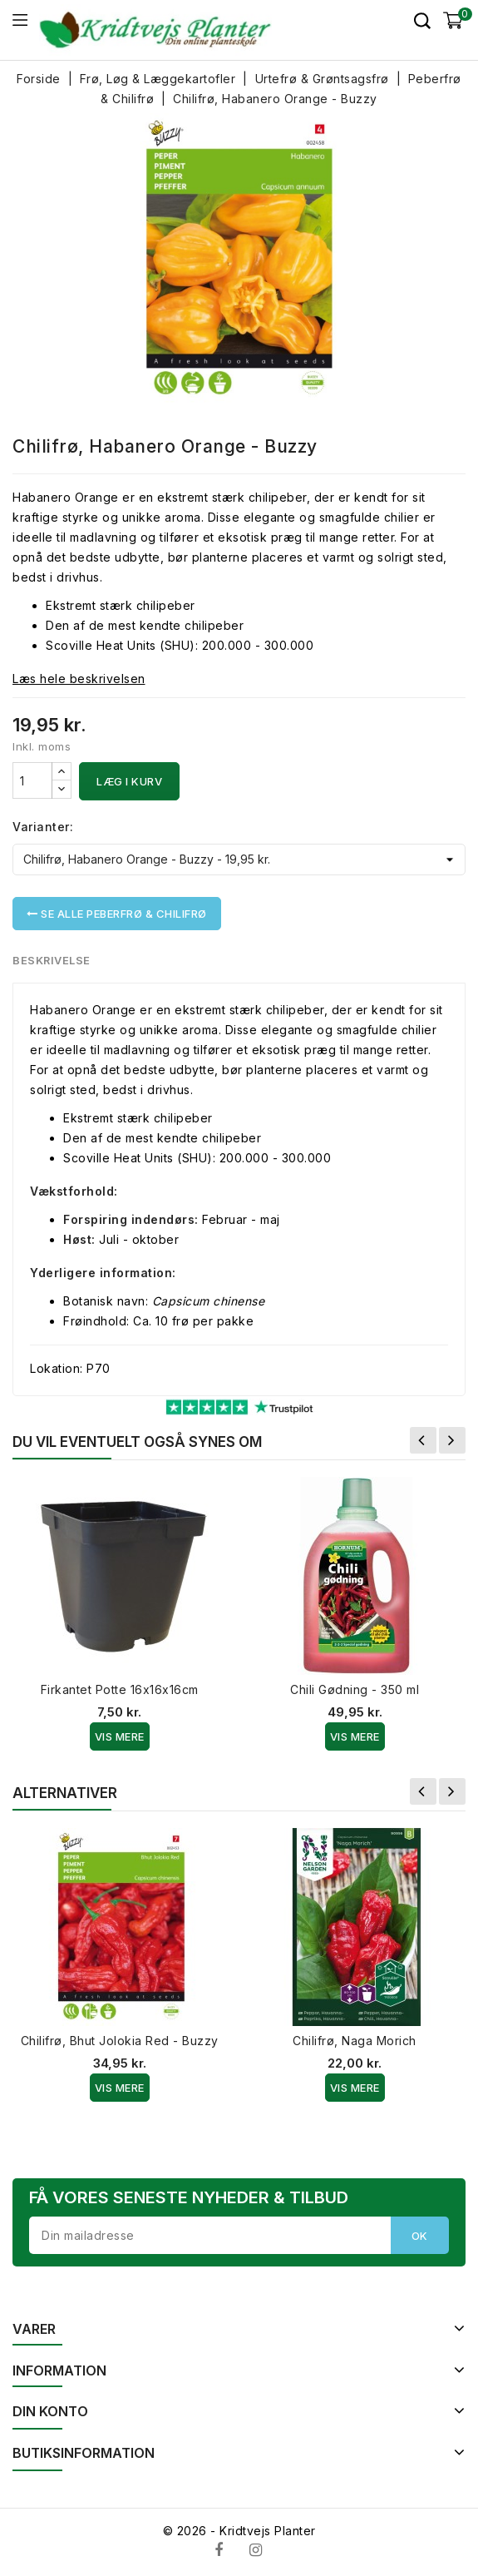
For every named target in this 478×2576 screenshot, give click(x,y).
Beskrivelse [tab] (51, 960)
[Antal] (32, 780)
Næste (452, 1440)
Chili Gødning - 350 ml (354, 1689)
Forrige (423, 1440)
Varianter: (42, 827)
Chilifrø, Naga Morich (354, 2041)
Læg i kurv (129, 781)
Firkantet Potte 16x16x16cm (120, 1689)
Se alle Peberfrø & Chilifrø (117, 913)
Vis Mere (120, 1736)
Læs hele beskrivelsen (78, 678)
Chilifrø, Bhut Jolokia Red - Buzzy (120, 2041)
